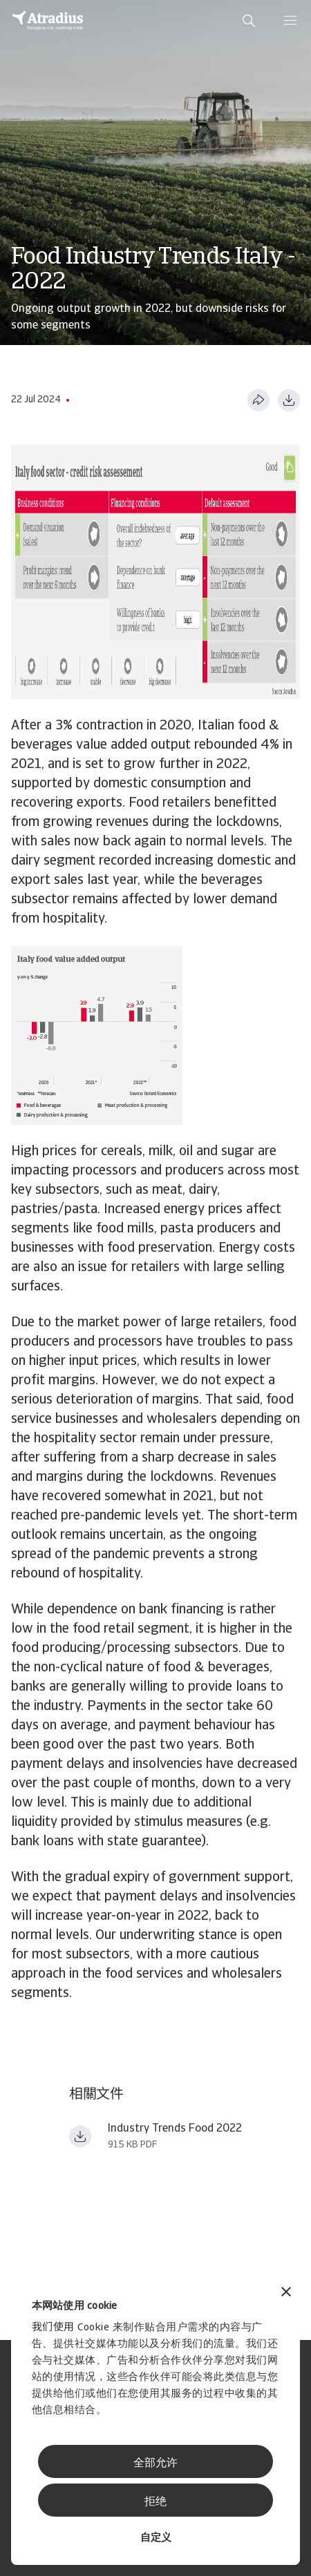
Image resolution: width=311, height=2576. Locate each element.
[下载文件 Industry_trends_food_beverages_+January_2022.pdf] (80, 2136)
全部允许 (155, 2463)
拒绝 (155, 2502)
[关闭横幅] (286, 2293)
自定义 (155, 2538)
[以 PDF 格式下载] (289, 400)
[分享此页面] (258, 400)
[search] (249, 21)
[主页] (48, 20)
